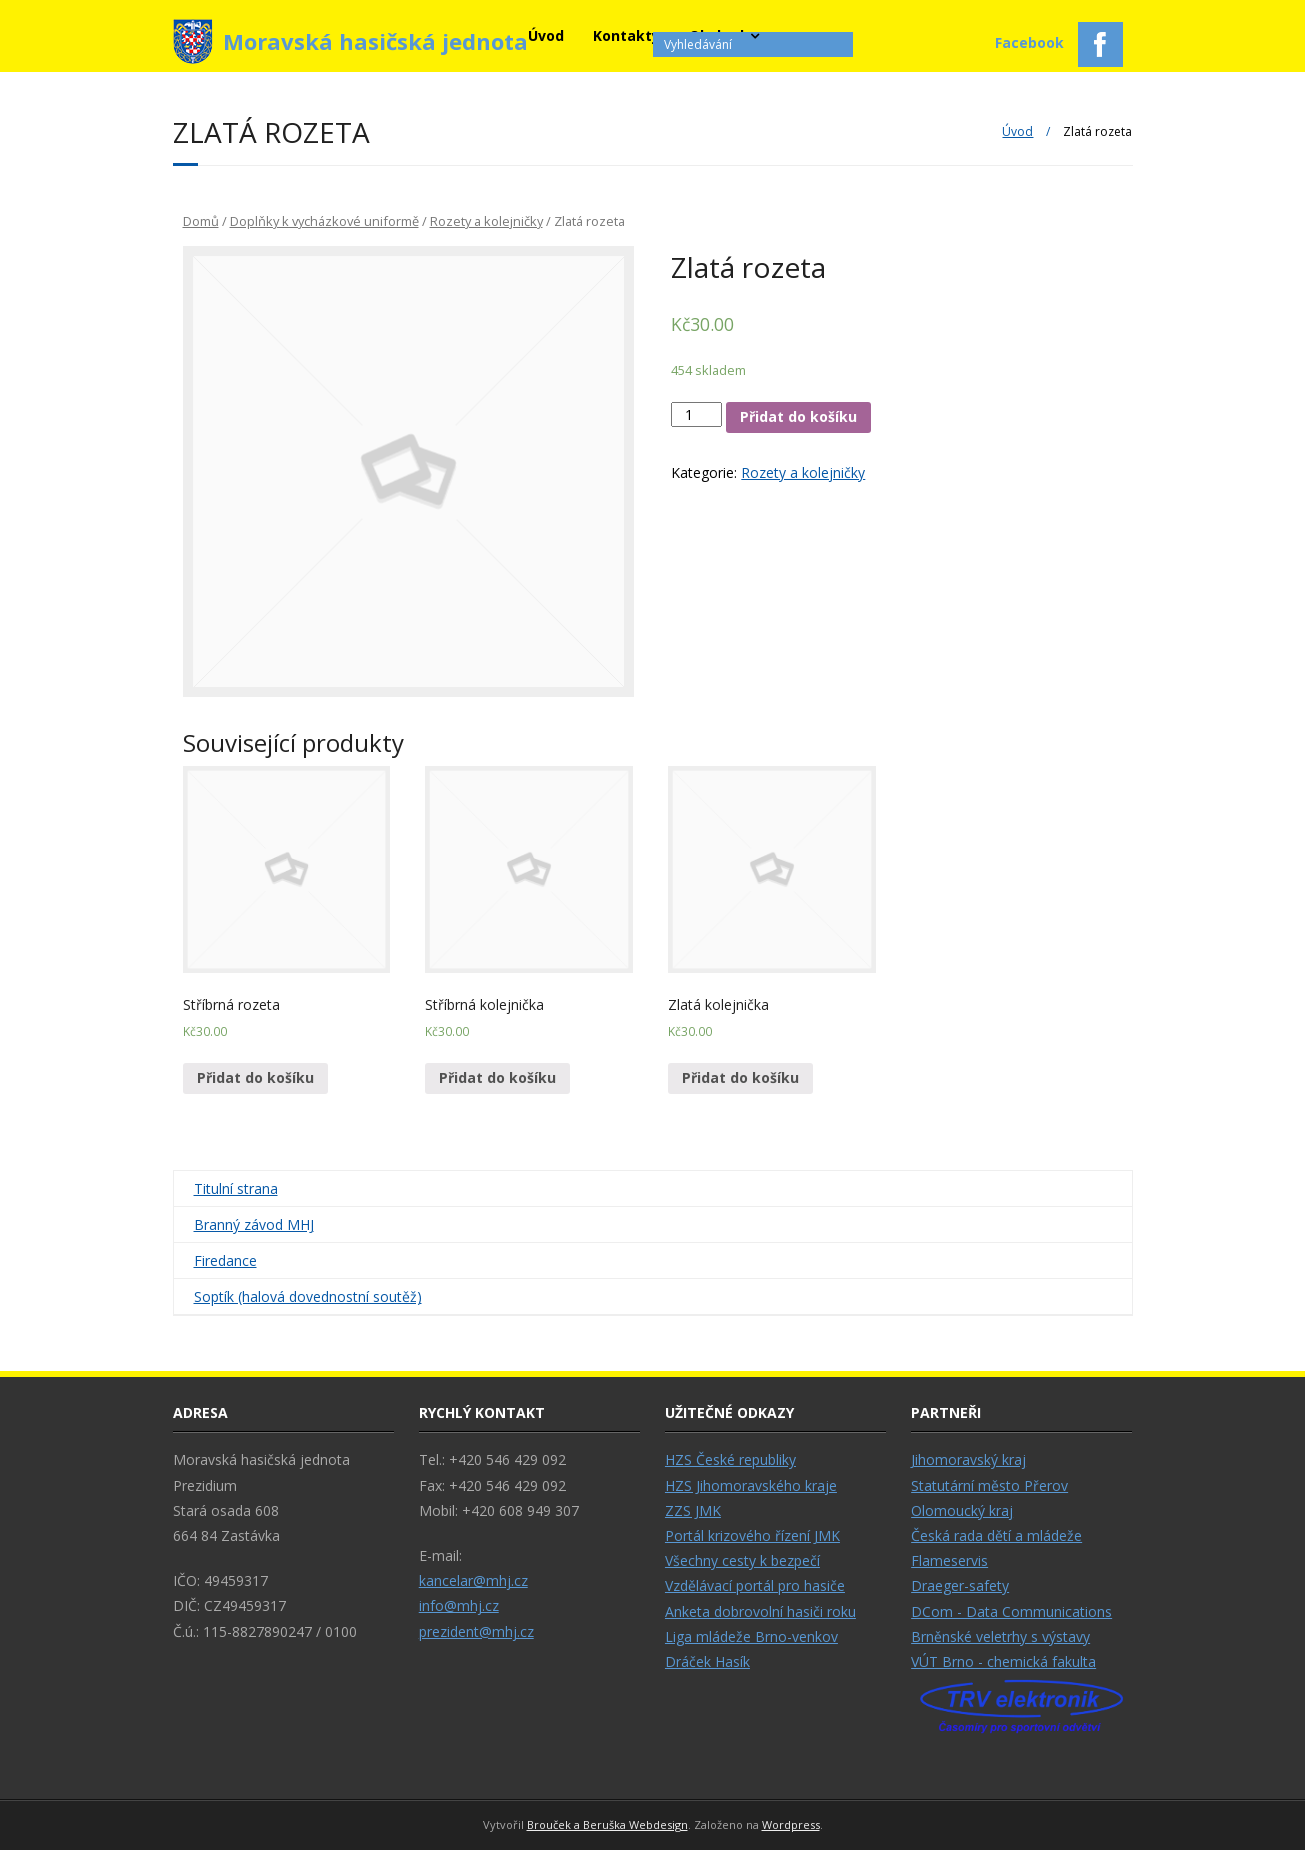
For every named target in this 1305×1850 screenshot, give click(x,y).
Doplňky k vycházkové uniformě (324, 221)
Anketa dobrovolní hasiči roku (760, 1611)
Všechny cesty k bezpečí (742, 1560)
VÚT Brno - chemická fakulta (1003, 1661)
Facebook (1059, 44)
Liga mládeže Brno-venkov (751, 1636)
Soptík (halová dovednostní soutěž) (308, 1296)
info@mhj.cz (459, 1605)
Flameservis (949, 1560)
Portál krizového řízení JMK (752, 1535)
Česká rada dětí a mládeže (996, 1535)
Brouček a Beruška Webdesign (607, 1824)
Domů (201, 221)
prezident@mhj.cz (476, 1631)
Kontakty (626, 35)
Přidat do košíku (798, 416)
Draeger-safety (960, 1585)
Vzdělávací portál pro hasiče (755, 1585)
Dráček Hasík (707, 1661)
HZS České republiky (730, 1459)
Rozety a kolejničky (486, 221)
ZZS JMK (693, 1510)
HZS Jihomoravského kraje (751, 1485)
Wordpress (791, 1824)
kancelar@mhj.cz (473, 1580)
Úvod (546, 35)
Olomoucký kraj (962, 1510)
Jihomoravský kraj (968, 1459)
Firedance (225, 1260)
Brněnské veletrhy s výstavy (1000, 1636)
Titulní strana (236, 1188)
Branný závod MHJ (254, 1224)
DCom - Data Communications (1011, 1611)
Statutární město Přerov (989, 1485)
